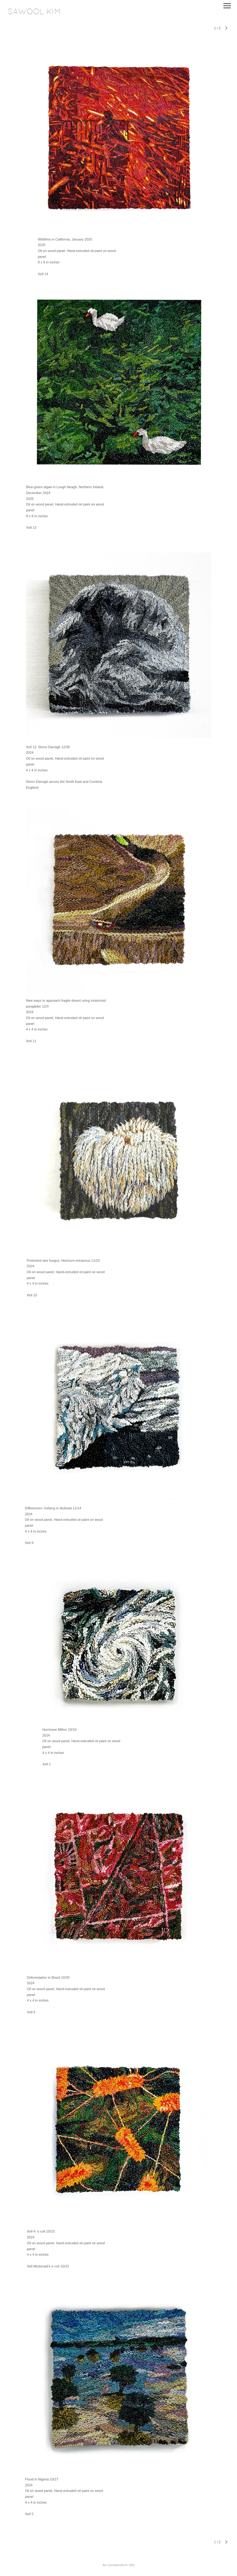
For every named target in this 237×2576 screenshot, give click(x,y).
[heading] (34, 13)
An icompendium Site (118, 2565)
